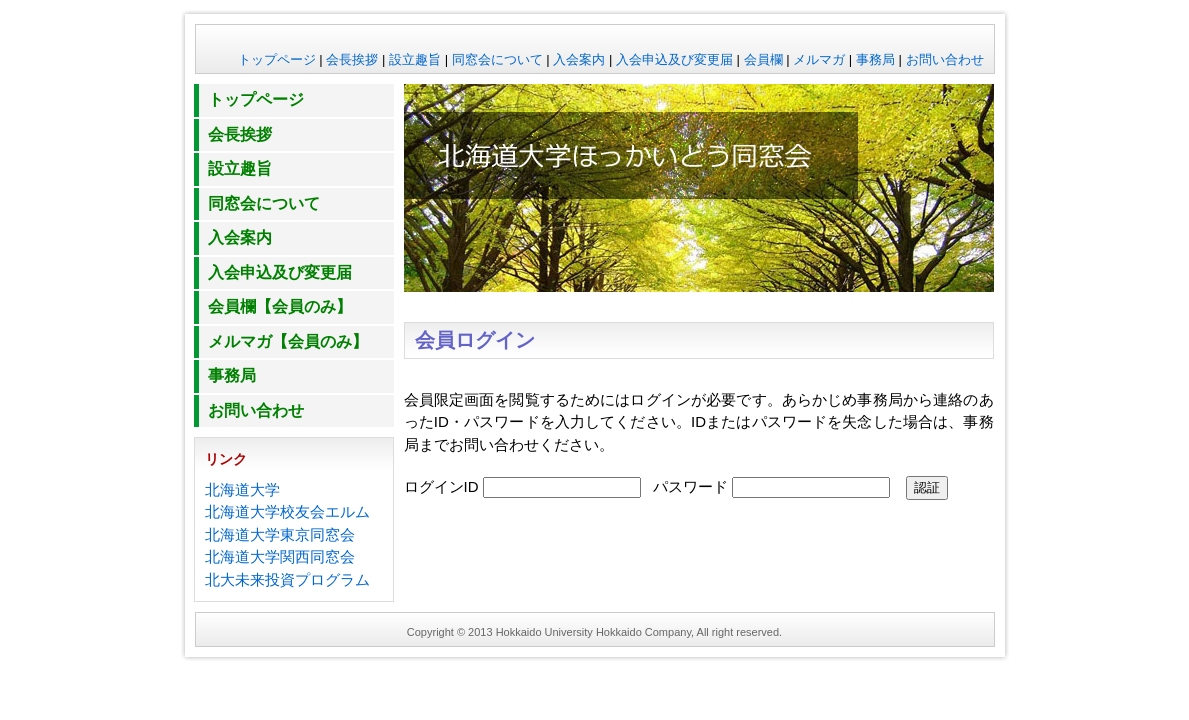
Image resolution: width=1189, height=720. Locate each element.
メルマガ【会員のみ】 (288, 341)
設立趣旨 (415, 59)
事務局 (875, 59)
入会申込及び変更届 (674, 59)
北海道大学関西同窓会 (280, 556)
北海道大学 (242, 489)
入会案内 (579, 59)
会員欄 (763, 59)
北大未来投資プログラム (287, 579)
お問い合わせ (945, 59)
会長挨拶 (352, 59)
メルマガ (819, 59)
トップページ (277, 59)
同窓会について (497, 59)
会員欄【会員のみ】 (280, 306)
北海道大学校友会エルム (287, 511)
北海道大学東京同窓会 (280, 534)
